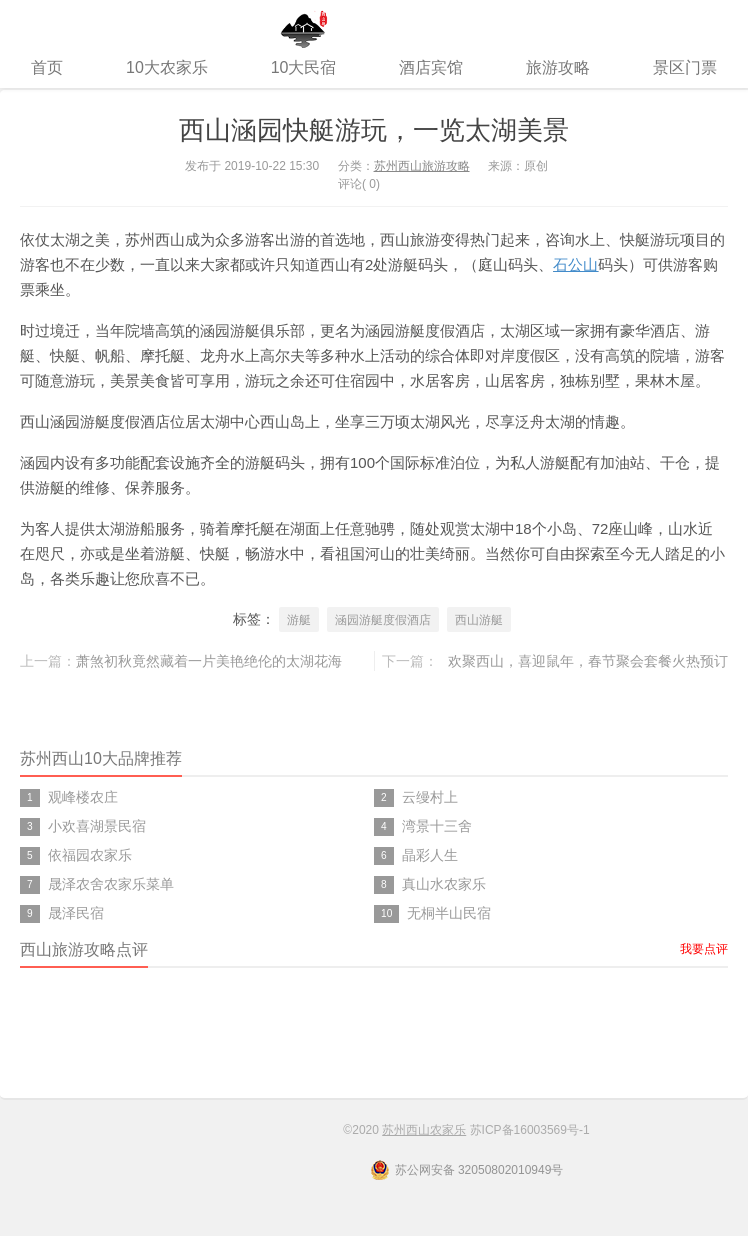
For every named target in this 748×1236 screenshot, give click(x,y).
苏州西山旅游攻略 (422, 166)
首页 (47, 67)
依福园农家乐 (90, 855)
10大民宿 (304, 67)
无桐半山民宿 (449, 913)
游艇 (299, 620)
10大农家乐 (167, 67)
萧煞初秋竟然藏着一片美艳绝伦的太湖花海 (209, 661)
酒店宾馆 (431, 67)
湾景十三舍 (437, 826)
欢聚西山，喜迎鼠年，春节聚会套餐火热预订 (588, 661)
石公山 (575, 264)
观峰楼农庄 (83, 797)
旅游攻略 (558, 67)
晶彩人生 (430, 855)
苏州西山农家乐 (374, 24)
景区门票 (685, 67)
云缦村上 (430, 797)
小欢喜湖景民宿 (97, 826)
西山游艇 (479, 620)
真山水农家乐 (444, 884)
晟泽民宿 (76, 913)
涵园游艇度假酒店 (383, 620)
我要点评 (704, 949)
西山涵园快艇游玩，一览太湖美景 (374, 130)
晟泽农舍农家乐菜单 (111, 884)
